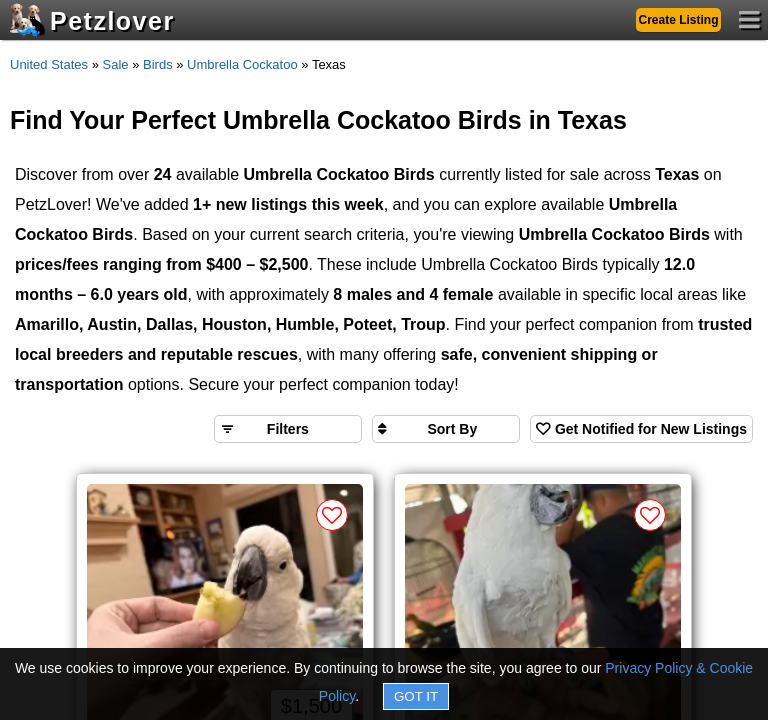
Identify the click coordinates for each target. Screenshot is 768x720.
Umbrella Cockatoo (242, 64)
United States (49, 64)
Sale (116, 64)
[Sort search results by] (446, 429)
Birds (158, 64)
